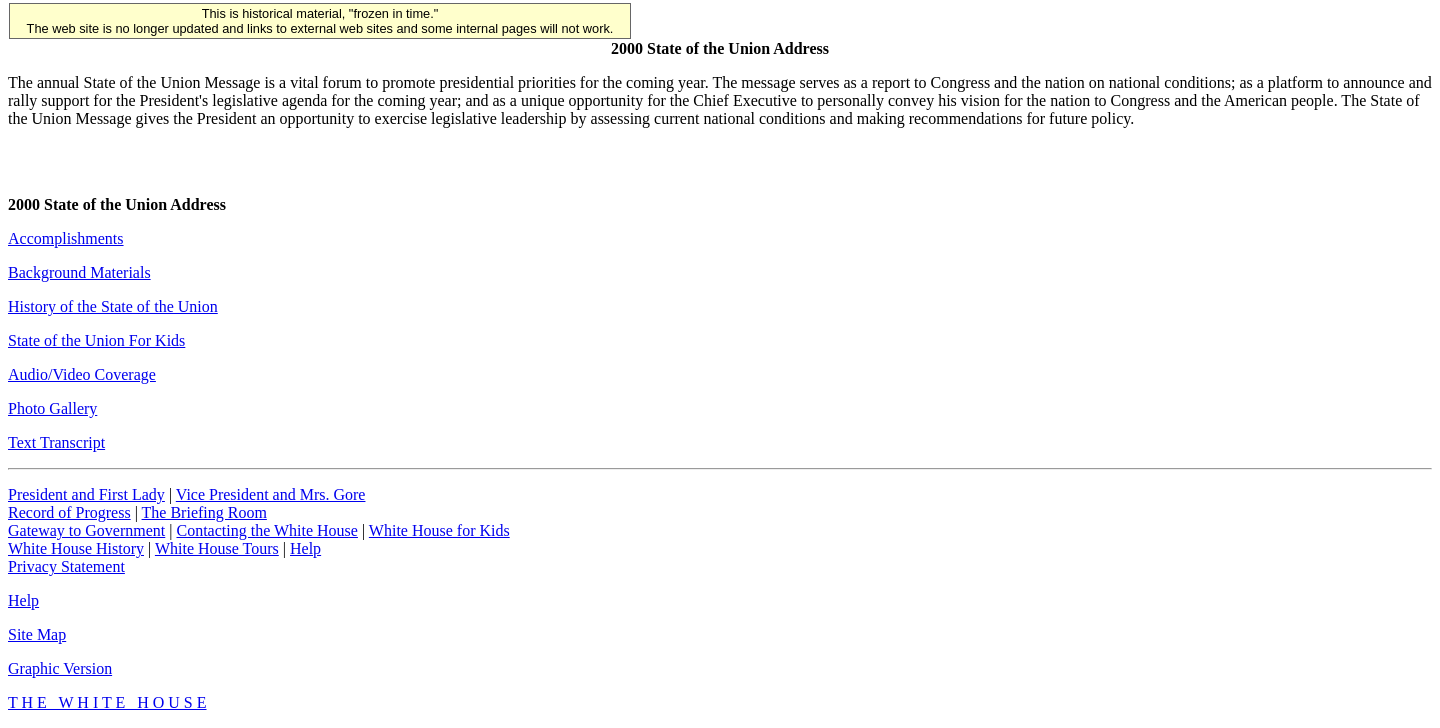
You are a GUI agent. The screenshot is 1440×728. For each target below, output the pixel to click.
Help (305, 548)
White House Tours (217, 548)
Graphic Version (60, 668)
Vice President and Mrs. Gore (271, 494)
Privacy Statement (66, 566)
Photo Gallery (52, 408)
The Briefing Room (204, 512)
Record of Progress (69, 512)
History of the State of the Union (113, 306)
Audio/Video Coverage (82, 374)
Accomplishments (66, 238)
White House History (76, 548)
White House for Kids (439, 530)
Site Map (37, 634)
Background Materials (79, 272)
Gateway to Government (86, 530)
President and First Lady (86, 494)
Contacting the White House (266, 530)
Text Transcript (56, 442)
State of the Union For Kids (96, 340)
